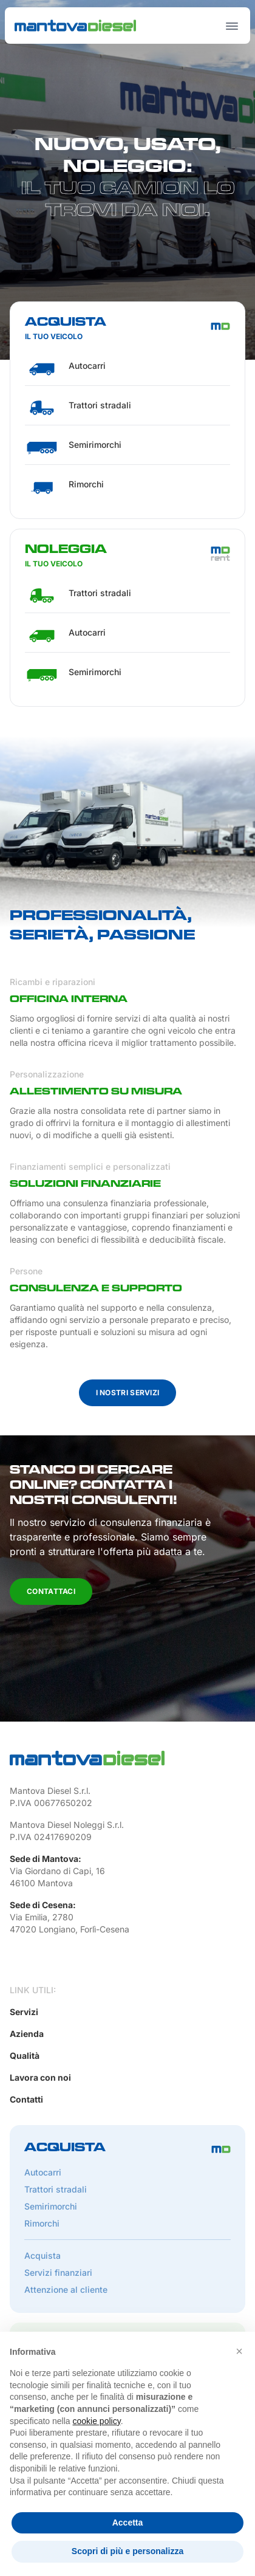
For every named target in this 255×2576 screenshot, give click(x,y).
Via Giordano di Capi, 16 (57, 1871)
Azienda (27, 2033)
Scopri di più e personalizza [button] (127, 2551)
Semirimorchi (50, 2206)
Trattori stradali (55, 2189)
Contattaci (51, 1591)
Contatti (26, 2099)
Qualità (24, 2055)
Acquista (42, 2255)
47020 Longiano (42, 1929)
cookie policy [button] (97, 2421)
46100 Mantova (41, 1883)
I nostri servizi (128, 1392)
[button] (239, 2351)
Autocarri (42, 2172)
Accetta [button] (127, 2522)
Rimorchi (41, 2223)
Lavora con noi (40, 2077)
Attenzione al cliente (65, 2289)
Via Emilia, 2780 (41, 1917)
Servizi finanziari (58, 2272)
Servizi (24, 2012)
